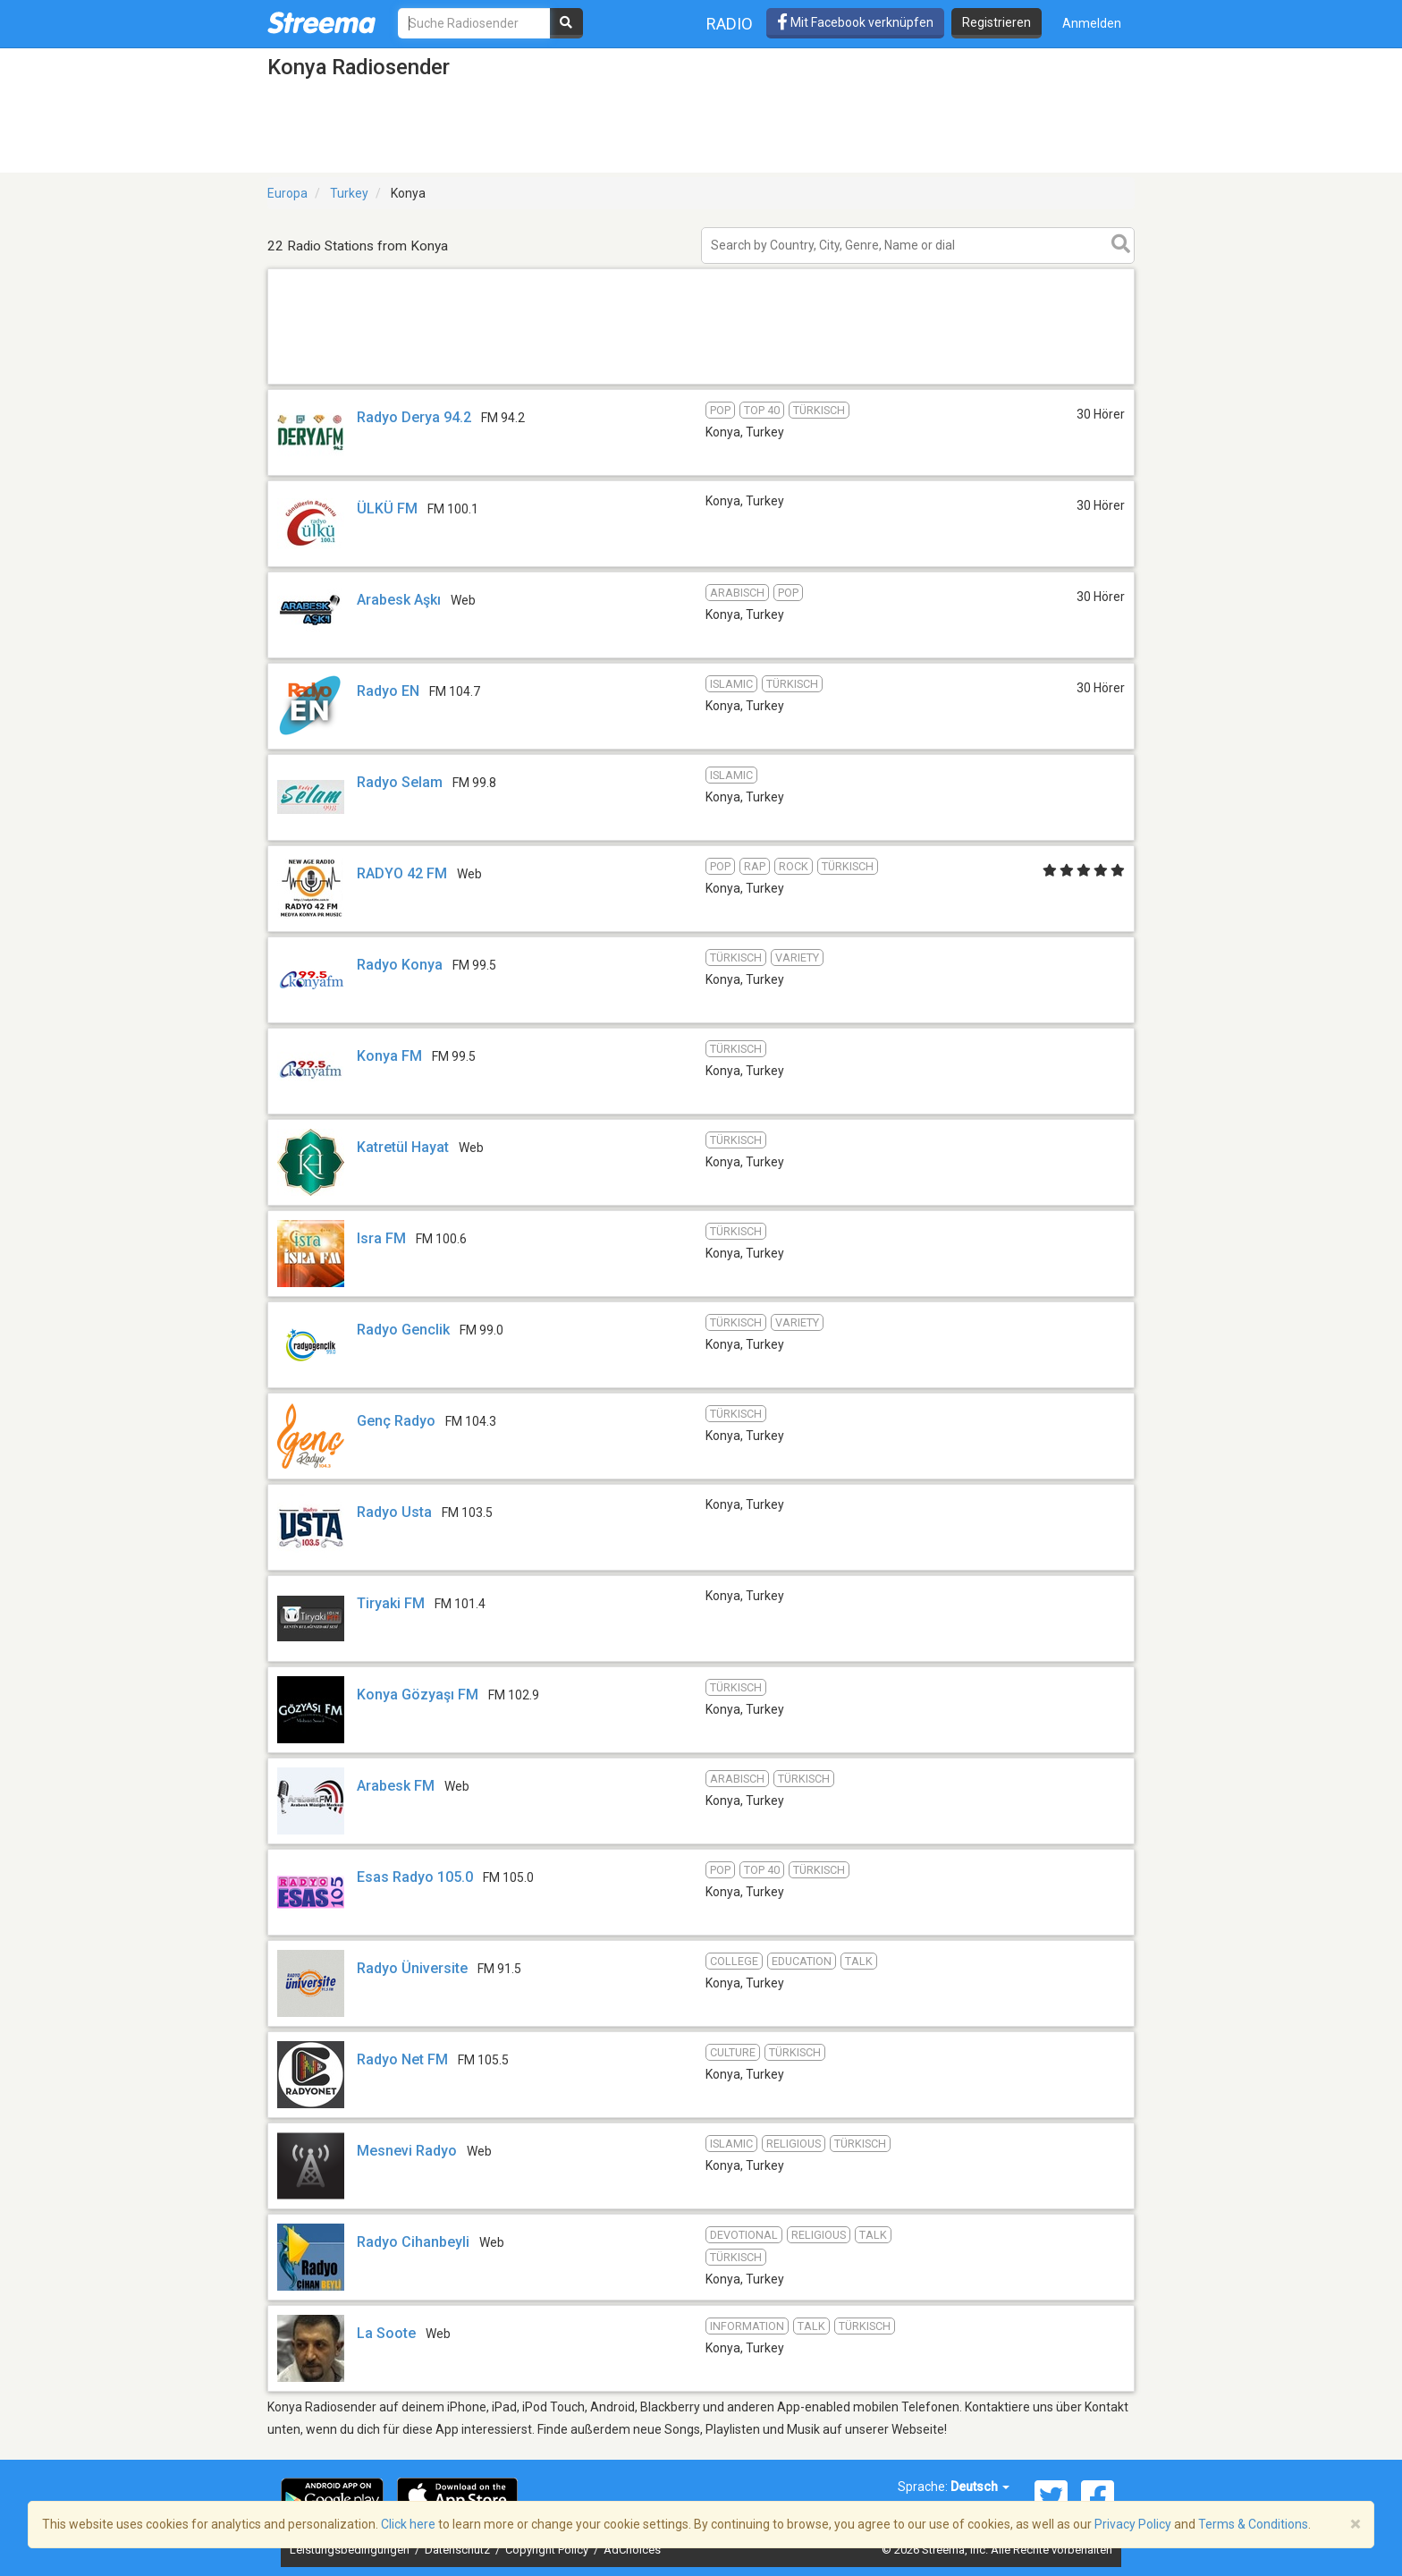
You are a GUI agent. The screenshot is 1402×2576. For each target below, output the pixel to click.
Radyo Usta (394, 1512)
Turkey (349, 193)
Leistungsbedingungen (351, 2549)
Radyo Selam (400, 782)
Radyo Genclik (403, 1329)
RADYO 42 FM (402, 873)
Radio (729, 23)
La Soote (386, 2333)
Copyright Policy (548, 2549)
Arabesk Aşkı (399, 599)
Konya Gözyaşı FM (417, 1694)
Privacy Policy (1132, 2524)
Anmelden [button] (1091, 23)
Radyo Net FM (402, 2059)
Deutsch (979, 2486)
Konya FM (389, 1055)
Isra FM (381, 1238)
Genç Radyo (396, 1420)
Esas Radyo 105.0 (415, 1876)
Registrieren (996, 22)
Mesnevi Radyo (407, 2150)
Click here (408, 2524)
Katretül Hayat (403, 1147)
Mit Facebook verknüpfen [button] (855, 22)
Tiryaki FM (391, 1603)
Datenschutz (459, 2549)
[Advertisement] (701, 383)
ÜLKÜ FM (389, 508)
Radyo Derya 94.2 (414, 417)
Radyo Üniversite (412, 1968)
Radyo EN (388, 690)
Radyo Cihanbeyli (413, 2241)
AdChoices (632, 2549)
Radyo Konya (400, 964)
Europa (287, 193)
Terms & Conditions (1253, 2524)
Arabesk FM (396, 1785)
